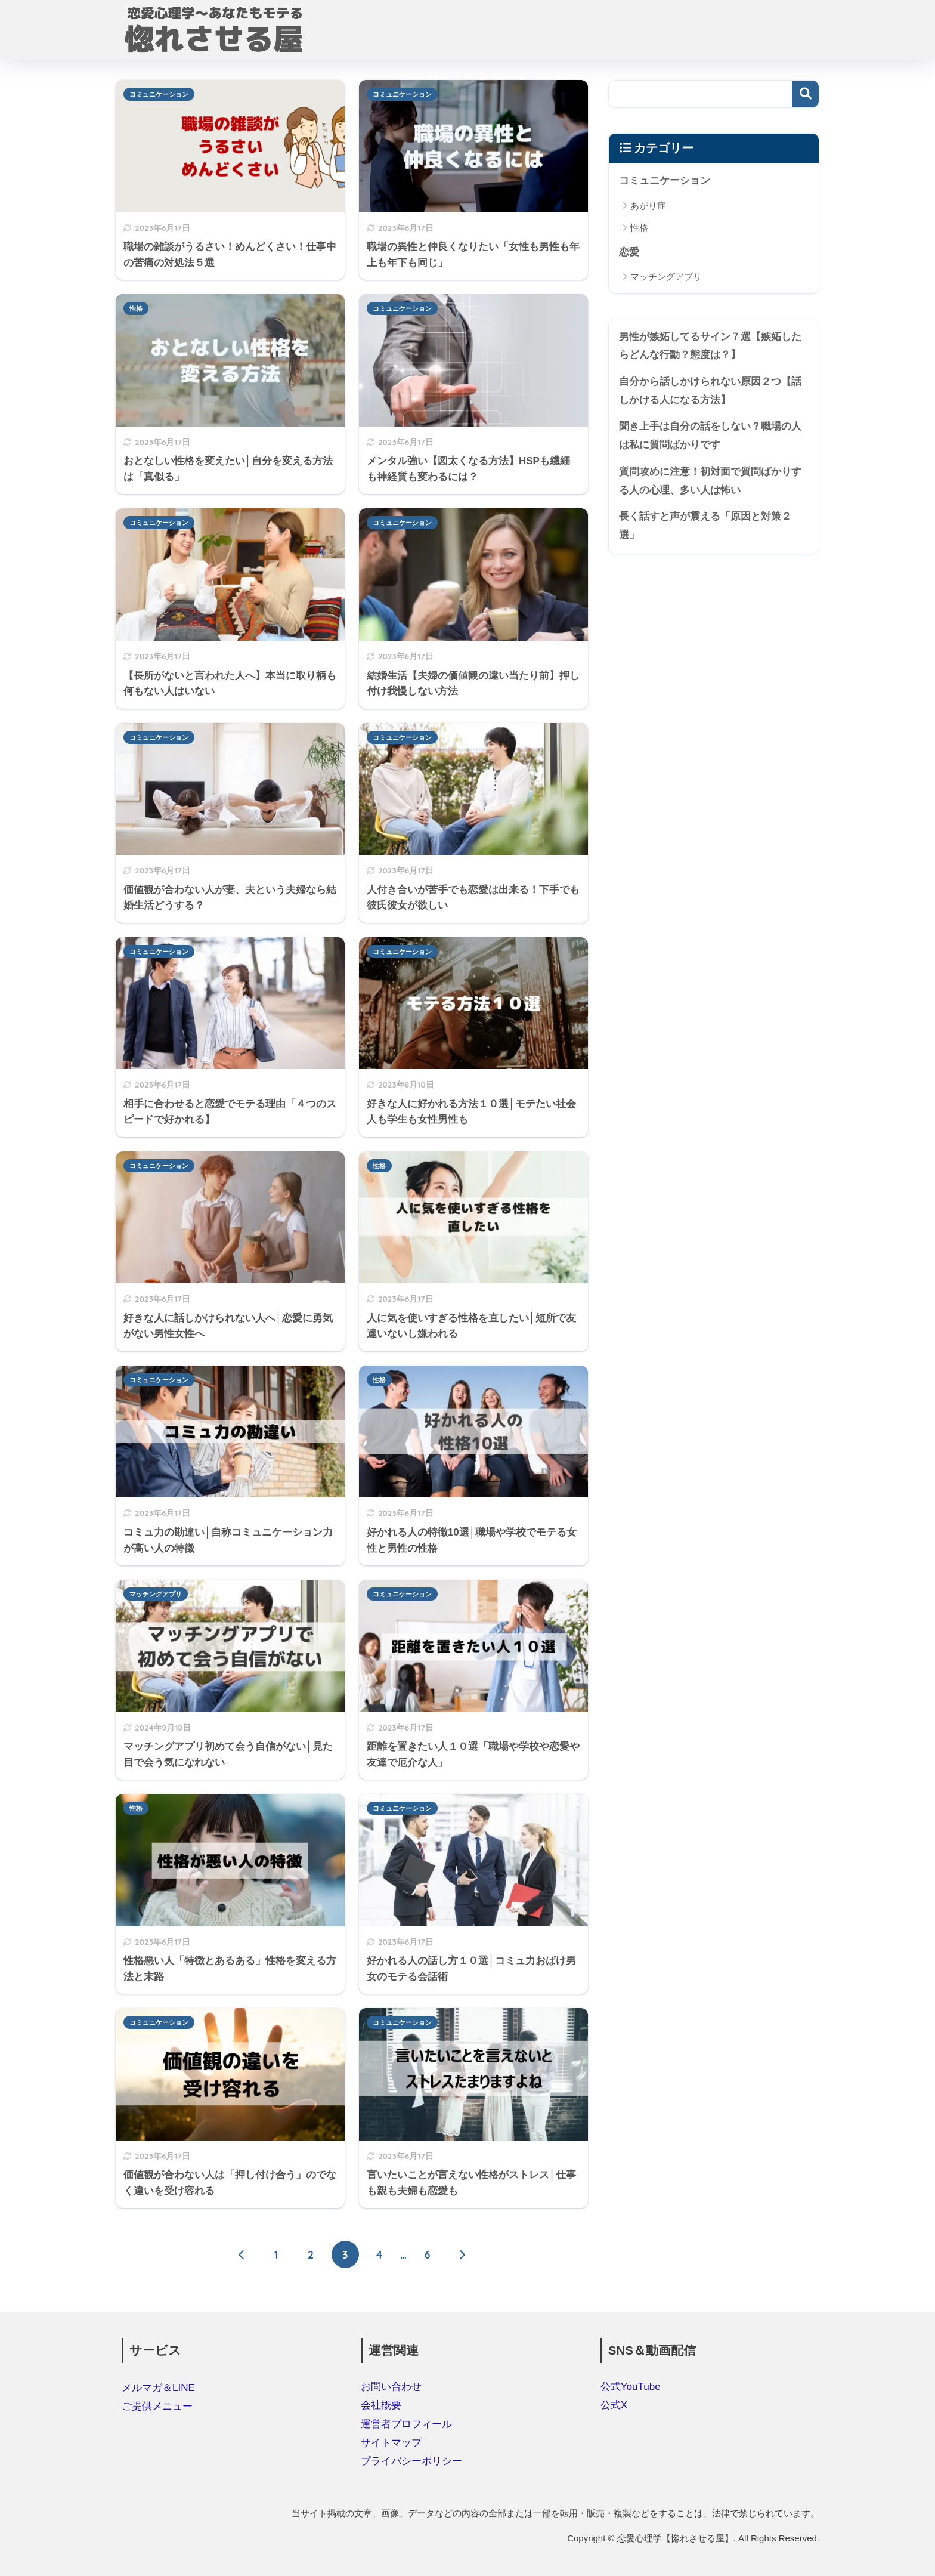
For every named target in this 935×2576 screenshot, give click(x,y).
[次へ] (461, 2254)
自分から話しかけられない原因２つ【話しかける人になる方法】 (710, 391)
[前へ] (242, 2254)
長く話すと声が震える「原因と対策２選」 (705, 525)
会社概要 (381, 2405)
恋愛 (629, 252)
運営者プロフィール (406, 2424)
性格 (136, 308)
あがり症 (648, 205)
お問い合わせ (391, 2386)
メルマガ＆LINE (158, 2387)
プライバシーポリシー (411, 2461)
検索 (805, 94)
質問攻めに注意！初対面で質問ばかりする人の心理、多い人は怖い (710, 481)
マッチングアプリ (155, 1594)
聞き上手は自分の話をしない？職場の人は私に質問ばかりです (710, 435)
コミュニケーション (158, 94)
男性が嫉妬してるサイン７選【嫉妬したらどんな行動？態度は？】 (710, 346)
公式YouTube (630, 2386)
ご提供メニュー (157, 2406)
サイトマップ (391, 2442)
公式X (613, 2405)
